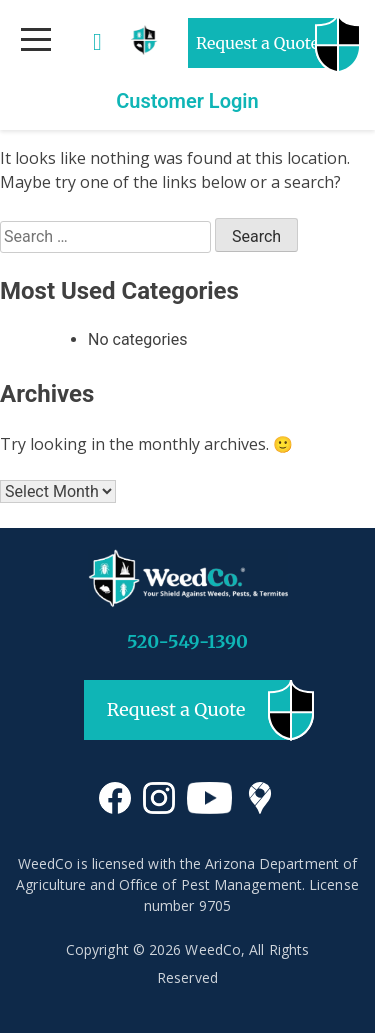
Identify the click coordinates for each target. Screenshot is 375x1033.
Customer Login (187, 101)
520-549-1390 (187, 641)
